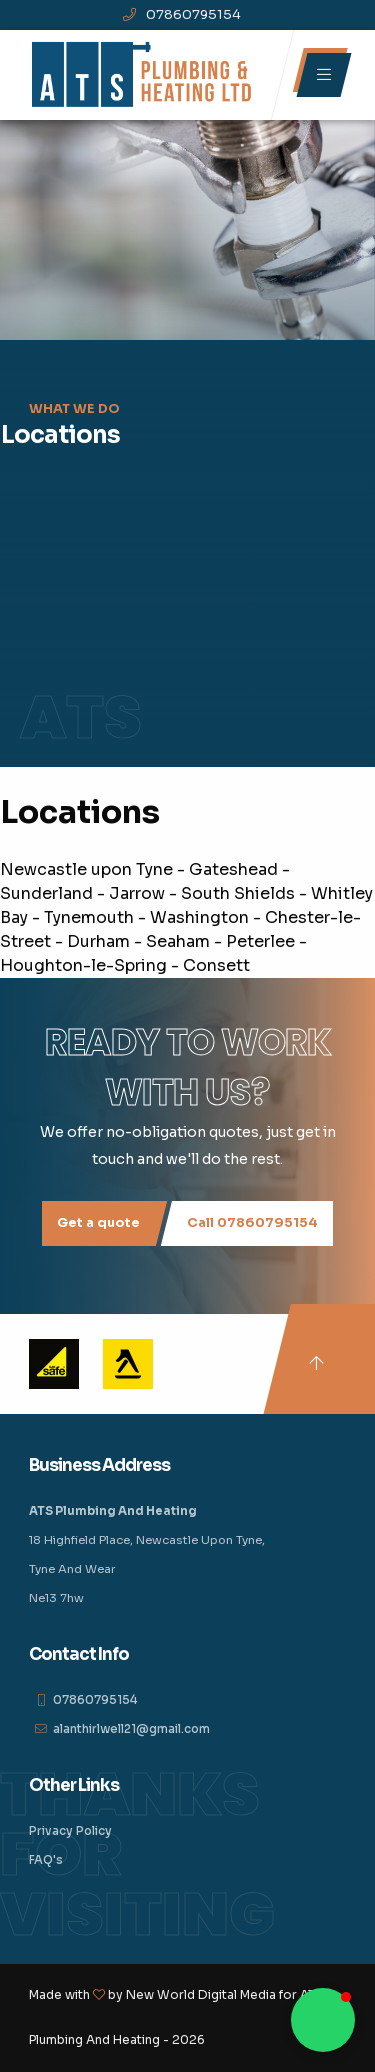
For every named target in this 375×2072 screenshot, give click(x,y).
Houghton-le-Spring (83, 965)
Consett (216, 965)
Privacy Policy (70, 1831)
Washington (199, 917)
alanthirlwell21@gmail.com (131, 1729)
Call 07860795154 (252, 1223)
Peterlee (260, 941)
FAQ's (46, 1860)
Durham (98, 941)
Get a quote (98, 1223)
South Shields (238, 893)
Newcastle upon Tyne (86, 869)
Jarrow (137, 893)
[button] (323, 2020)
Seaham (178, 941)
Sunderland (46, 893)
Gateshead (233, 869)
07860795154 (182, 14)
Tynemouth (89, 917)
